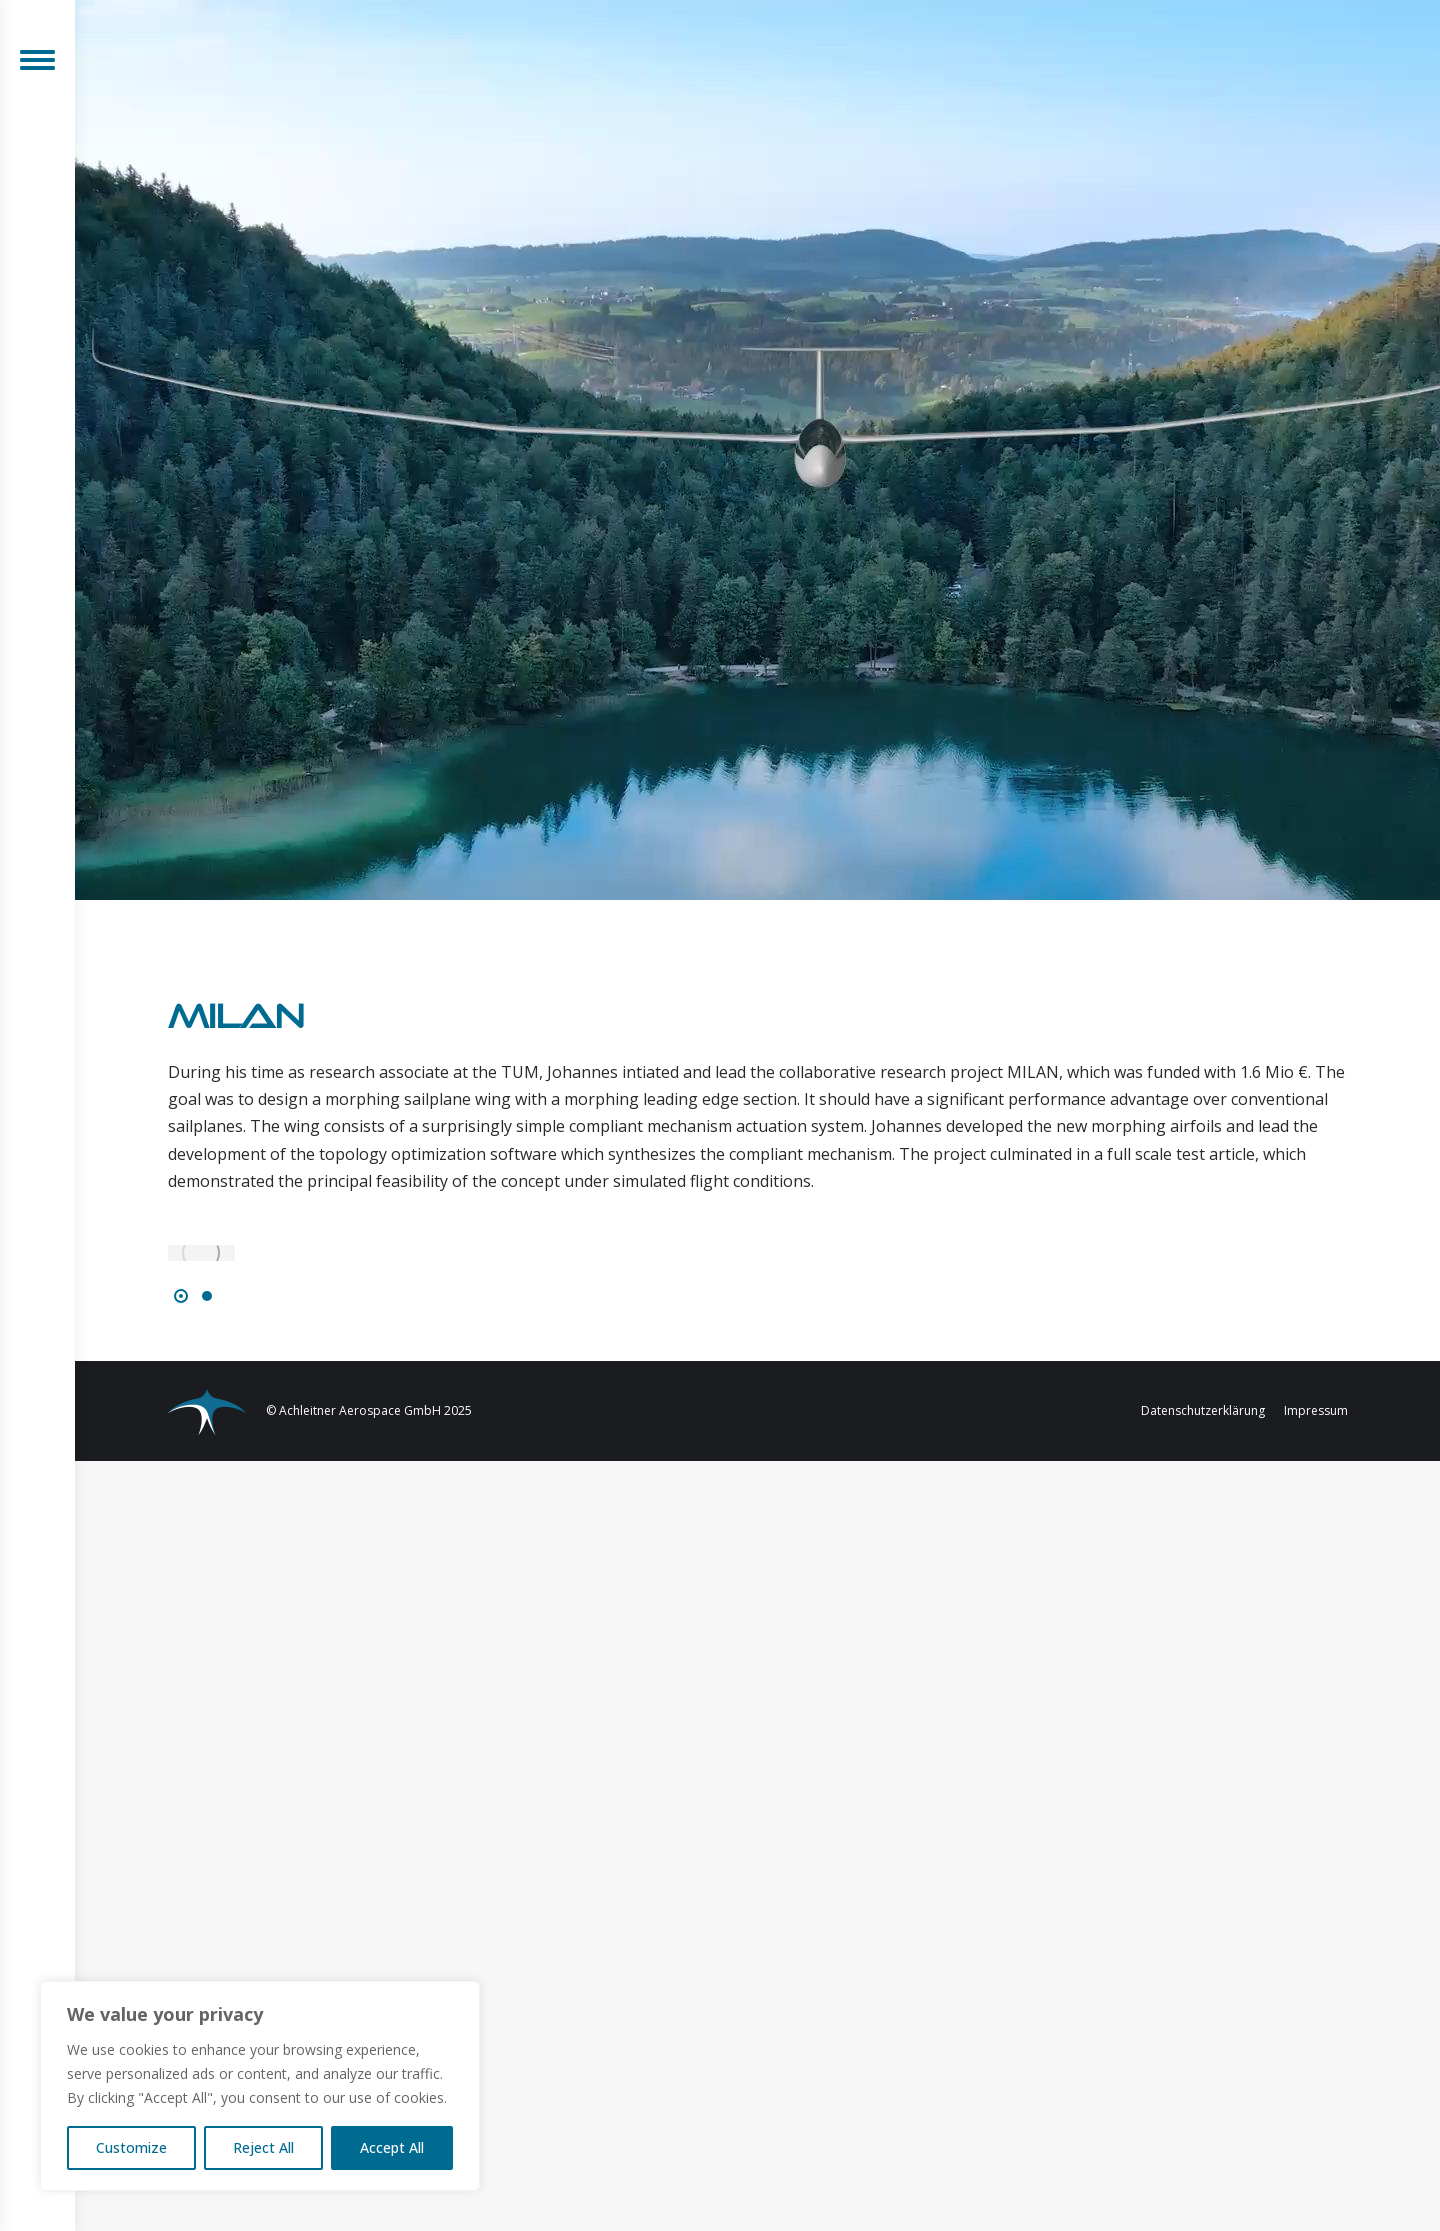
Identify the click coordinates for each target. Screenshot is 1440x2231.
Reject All (263, 2147)
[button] (181, 1296)
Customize (131, 2147)
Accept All (392, 2147)
